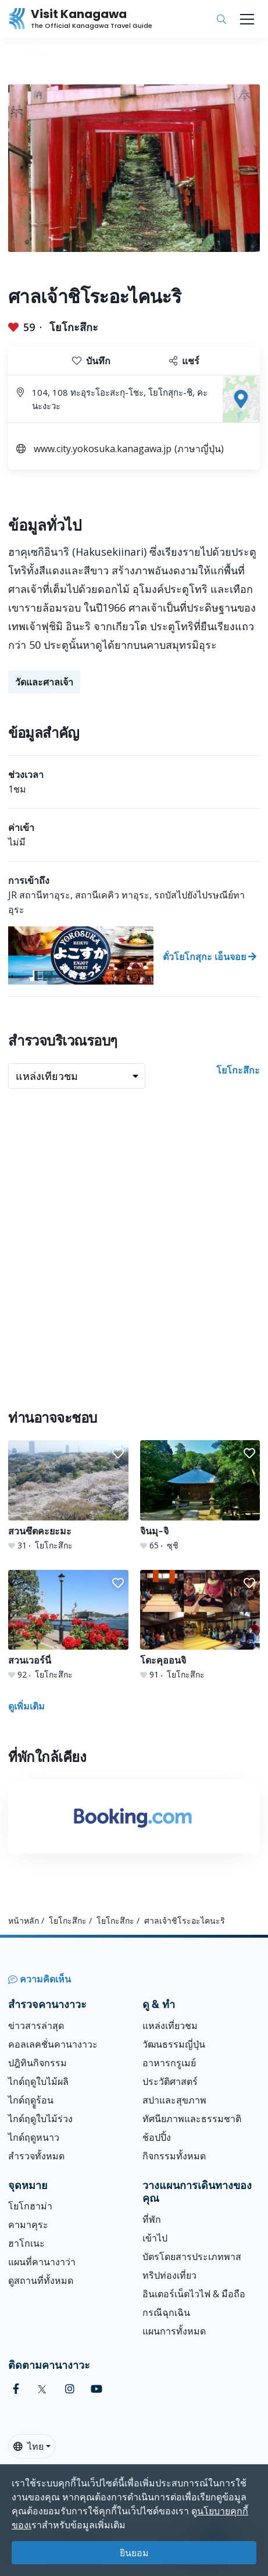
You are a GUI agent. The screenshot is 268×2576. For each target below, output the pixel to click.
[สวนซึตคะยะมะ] (68, 1495)
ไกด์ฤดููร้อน (30, 2100)
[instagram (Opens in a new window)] (69, 2388)
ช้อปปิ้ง (156, 2137)
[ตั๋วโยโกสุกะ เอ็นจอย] (134, 955)
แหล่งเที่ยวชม (170, 2025)
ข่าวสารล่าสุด (36, 2025)
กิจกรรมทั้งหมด (174, 2155)
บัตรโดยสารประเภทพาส (191, 2256)
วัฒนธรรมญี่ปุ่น (173, 2044)
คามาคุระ (28, 2224)
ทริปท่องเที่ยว (169, 2275)
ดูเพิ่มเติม (26, 1706)
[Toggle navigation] (247, 19)
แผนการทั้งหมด (174, 2331)
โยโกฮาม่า (30, 2206)
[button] (118, 1453)
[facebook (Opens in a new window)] (16, 2388)
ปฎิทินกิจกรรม (37, 2062)
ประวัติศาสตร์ (170, 2081)
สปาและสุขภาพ (174, 2100)
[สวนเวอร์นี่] (68, 1625)
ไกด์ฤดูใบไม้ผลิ (38, 2081)
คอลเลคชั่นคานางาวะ (53, 2044)
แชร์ (184, 360)
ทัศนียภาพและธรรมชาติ (191, 2118)
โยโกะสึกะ (73, 327)
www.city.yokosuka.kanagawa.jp (102, 448)
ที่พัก (151, 2219)
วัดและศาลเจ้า (44, 682)
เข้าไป (154, 2238)
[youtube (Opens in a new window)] (96, 2388)
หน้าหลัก (23, 1920)
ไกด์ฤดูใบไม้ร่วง (40, 2118)
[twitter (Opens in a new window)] (42, 2388)
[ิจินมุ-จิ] (200, 1495)
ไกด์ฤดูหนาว (33, 2137)
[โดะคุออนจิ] (200, 1625)
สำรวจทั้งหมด (36, 2155)
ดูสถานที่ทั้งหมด (40, 2280)
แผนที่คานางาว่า (42, 2261)
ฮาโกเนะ (26, 2243)
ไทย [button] (28, 2446)
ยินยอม (134, 2552)
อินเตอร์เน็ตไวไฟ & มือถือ (193, 2293)
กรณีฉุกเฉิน (166, 2312)
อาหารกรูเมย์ (169, 2062)
